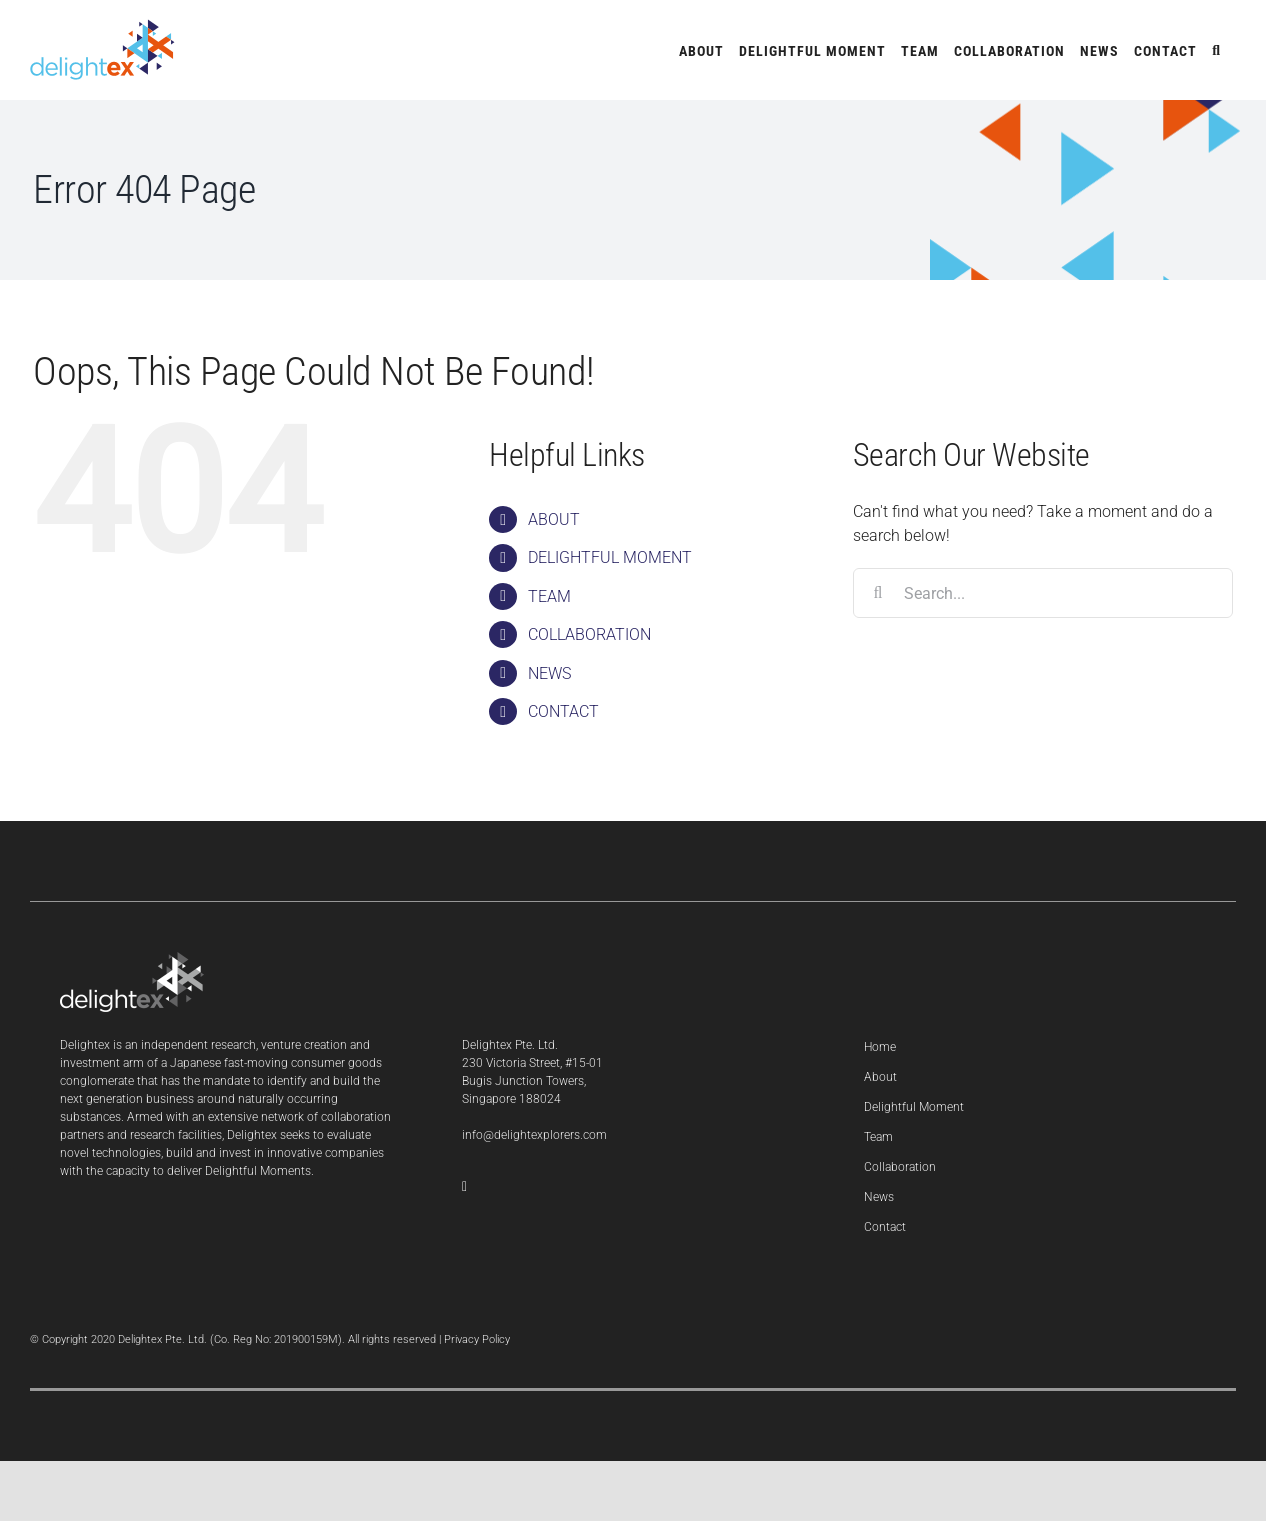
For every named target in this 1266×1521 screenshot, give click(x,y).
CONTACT (563, 711)
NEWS (549, 673)
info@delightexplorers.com (534, 1135)
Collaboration (900, 1167)
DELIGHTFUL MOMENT (610, 557)
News (879, 1197)
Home (880, 1047)
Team (878, 1137)
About (880, 1077)
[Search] (878, 593)
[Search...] (1043, 593)
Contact (885, 1227)
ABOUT (554, 519)
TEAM (549, 596)
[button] (1216, 50)
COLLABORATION (589, 634)
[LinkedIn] (464, 1187)
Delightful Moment (914, 1107)
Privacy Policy (477, 1339)
